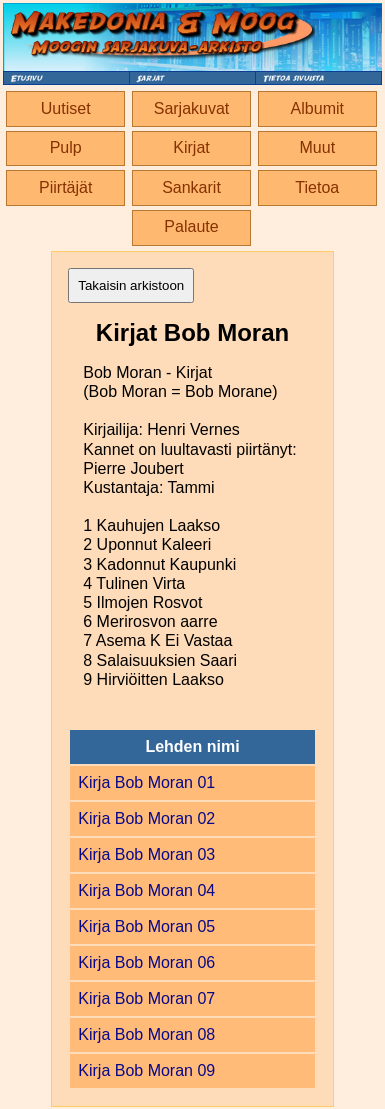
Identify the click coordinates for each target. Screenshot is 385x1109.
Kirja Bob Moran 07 (146, 998)
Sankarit (191, 187)
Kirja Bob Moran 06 (146, 962)
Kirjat (191, 147)
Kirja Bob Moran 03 (146, 854)
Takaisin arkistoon (131, 285)
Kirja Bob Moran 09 (146, 1070)
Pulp (66, 147)
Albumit (317, 108)
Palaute (191, 226)
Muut (318, 147)
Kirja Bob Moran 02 (146, 818)
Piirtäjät (65, 187)
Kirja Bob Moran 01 (146, 782)
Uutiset (66, 108)
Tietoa (317, 187)
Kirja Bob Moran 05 (146, 926)
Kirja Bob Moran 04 (146, 890)
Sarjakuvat (192, 108)
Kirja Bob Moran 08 (146, 1034)
